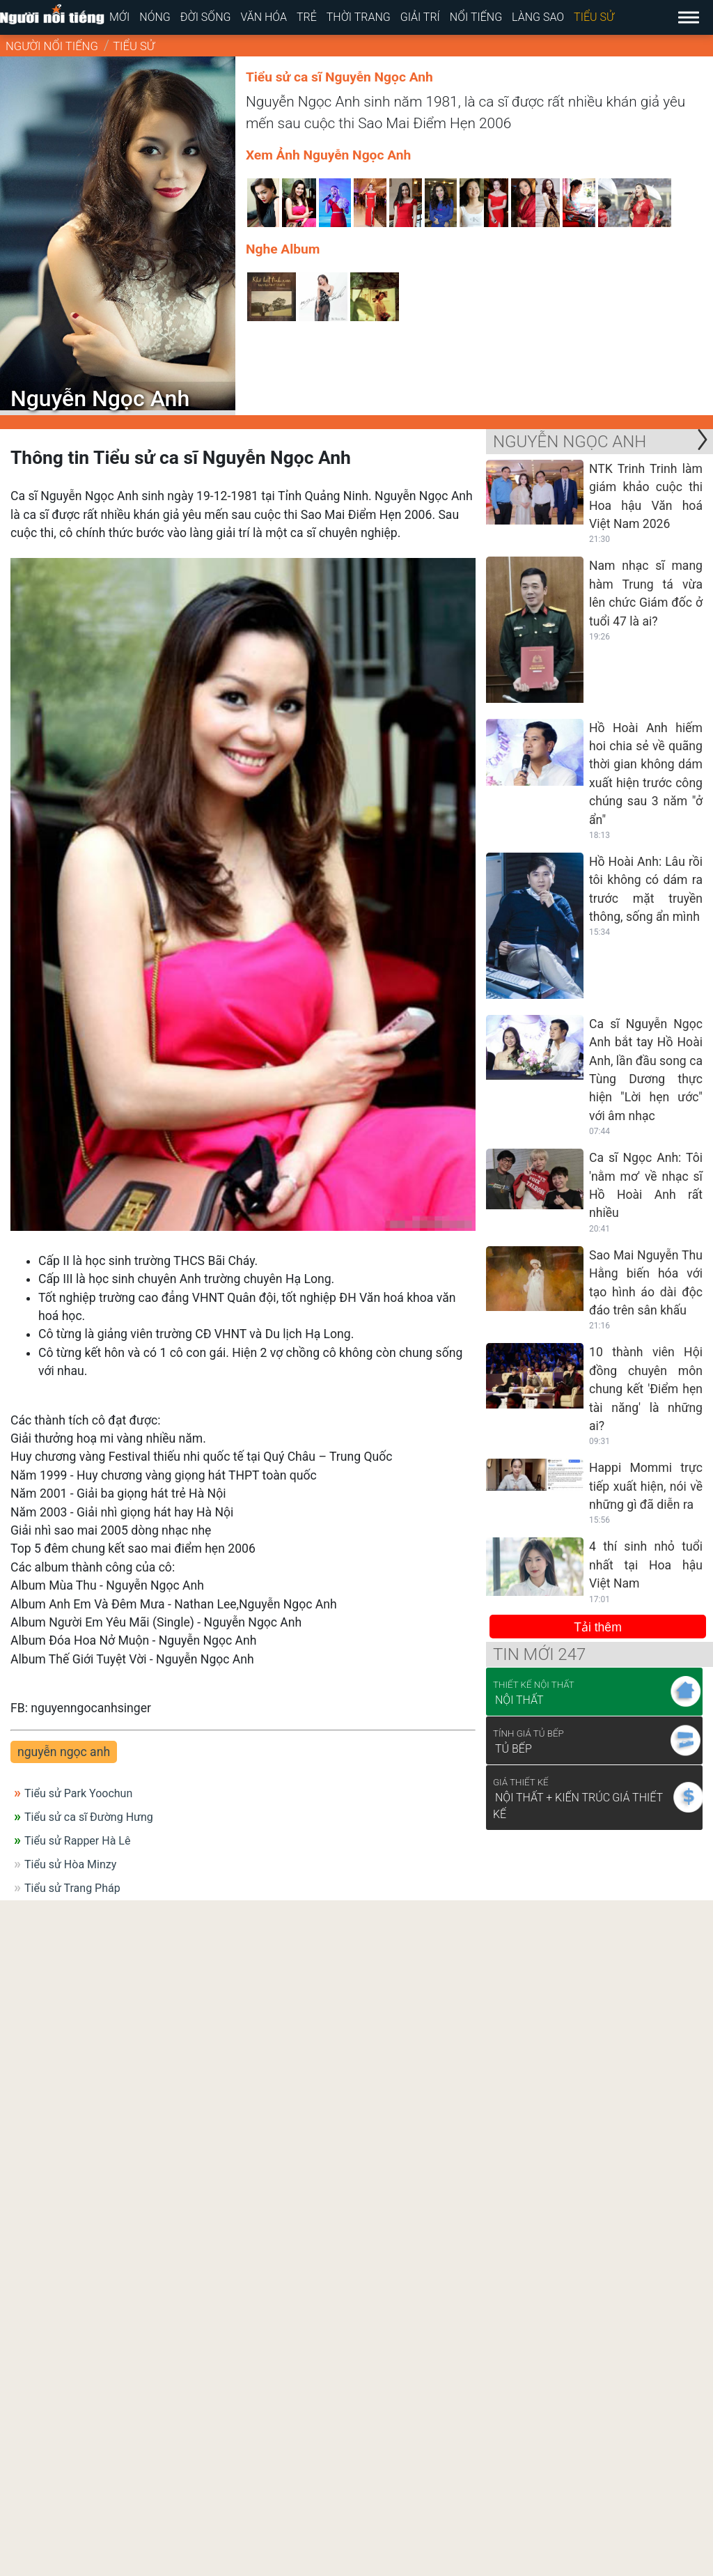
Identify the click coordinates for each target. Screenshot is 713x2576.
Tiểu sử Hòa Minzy (70, 1864)
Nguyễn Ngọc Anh (569, 441)
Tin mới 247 (539, 1654)
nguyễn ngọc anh (63, 1752)
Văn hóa (263, 17)
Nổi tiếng (476, 17)
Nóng (155, 17)
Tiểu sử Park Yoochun (78, 1793)
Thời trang (359, 17)
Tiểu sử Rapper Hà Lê (77, 1840)
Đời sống (205, 17)
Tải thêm (598, 1627)
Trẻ (307, 17)
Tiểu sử (594, 17)
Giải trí (420, 17)
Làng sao (538, 17)
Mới (119, 17)
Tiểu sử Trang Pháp (72, 1888)
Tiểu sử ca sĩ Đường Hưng (88, 1817)
